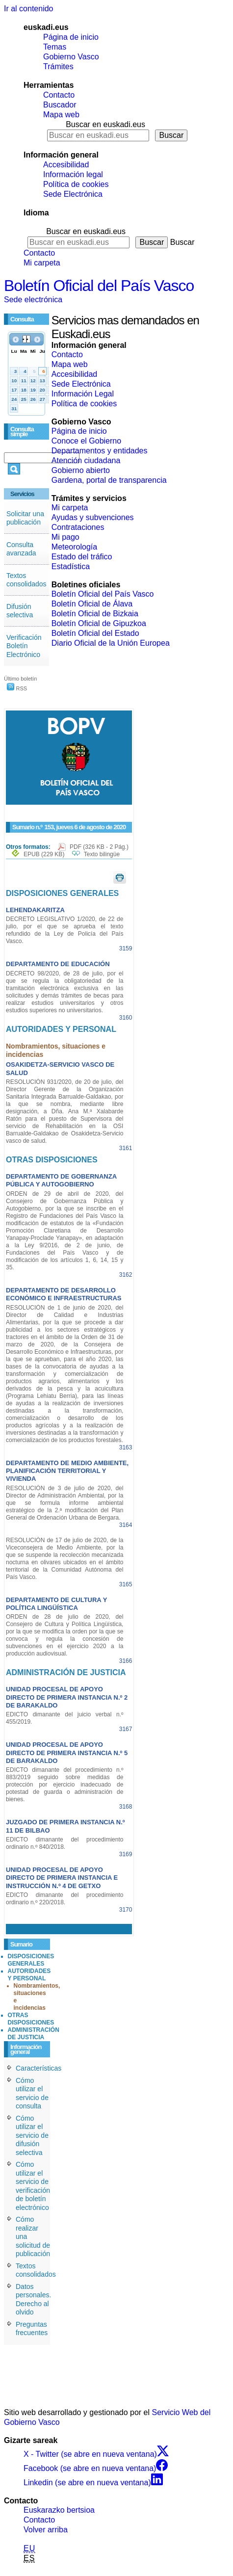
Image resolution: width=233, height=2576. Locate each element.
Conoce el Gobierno (86, 441)
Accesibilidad (66, 164)
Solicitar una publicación (25, 518)
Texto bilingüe (102, 854)
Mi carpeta (42, 263)
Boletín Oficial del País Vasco (99, 285)
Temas (54, 47)
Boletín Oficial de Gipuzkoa (99, 623)
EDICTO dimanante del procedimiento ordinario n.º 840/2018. (64, 1843)
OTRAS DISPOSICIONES (31, 2019)
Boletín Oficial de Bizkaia (95, 613)
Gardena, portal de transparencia (109, 480)
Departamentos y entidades (100, 451)
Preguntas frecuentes (32, 2328)
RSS (17, 688)
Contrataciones (78, 527)
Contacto (59, 95)
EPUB (44, 854)
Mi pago (65, 537)
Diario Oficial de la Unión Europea (111, 643)
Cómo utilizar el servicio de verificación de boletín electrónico (33, 2185)
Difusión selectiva (19, 611)
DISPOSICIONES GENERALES (31, 1960)
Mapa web (61, 114)
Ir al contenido (28, 8)
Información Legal (83, 394)
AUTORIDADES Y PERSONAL (29, 1975)
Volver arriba (46, 2529)
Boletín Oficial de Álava (92, 604)
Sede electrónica (33, 299)
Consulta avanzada (21, 549)
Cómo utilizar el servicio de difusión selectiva (32, 2135)
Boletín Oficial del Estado (95, 633)
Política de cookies (75, 184)
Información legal (73, 174)
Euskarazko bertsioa (59, 2510)
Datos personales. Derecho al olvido (33, 2299)
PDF (99, 846)
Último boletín (20, 679)
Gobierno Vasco (71, 57)
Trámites (58, 66)
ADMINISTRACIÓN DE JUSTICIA (33, 2033)
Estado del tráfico (82, 556)
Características (38, 2068)
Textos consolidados (26, 580)
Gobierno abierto (81, 470)
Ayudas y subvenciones (93, 517)
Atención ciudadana (86, 460)
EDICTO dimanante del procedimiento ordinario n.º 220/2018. (64, 1899)
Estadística (71, 566)
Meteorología (74, 547)
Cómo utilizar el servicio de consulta (32, 2093)
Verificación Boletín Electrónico (24, 645)
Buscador (60, 105)
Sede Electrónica (73, 194)
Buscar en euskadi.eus (105, 124)
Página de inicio (71, 37)
